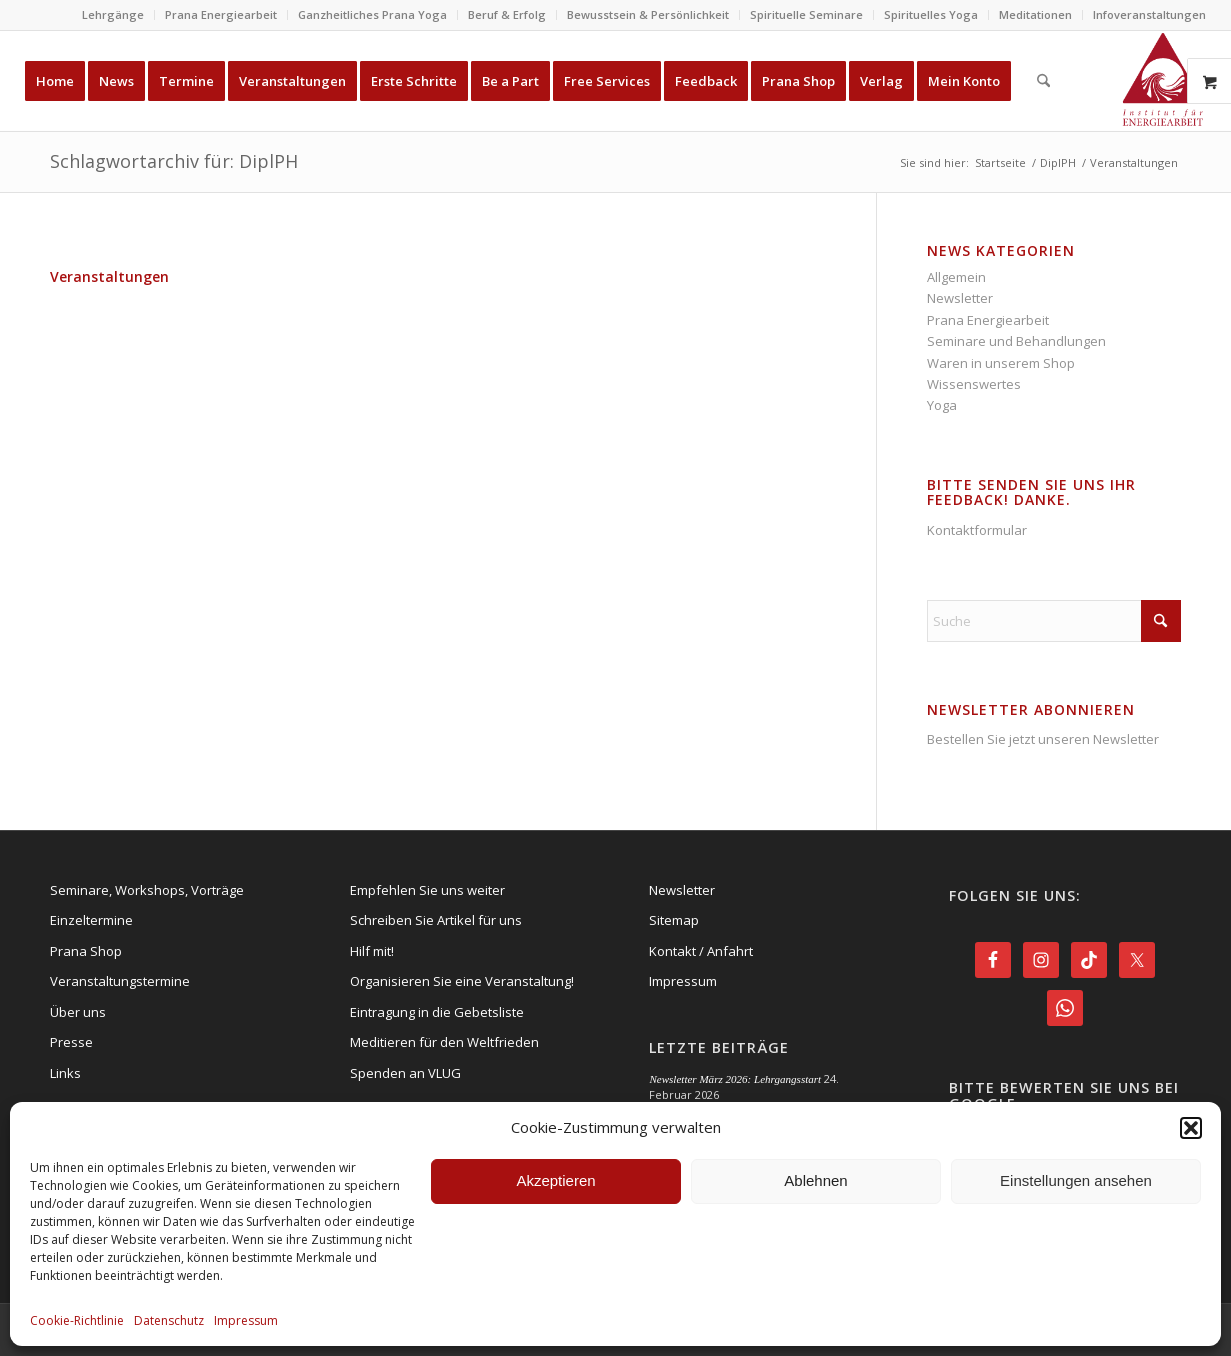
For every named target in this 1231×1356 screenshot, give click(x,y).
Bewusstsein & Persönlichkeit (648, 14)
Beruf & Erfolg (507, 14)
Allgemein (956, 277)
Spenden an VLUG (405, 1073)
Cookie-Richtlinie (77, 1320)
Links (65, 1073)
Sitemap (674, 920)
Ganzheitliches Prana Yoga (372, 14)
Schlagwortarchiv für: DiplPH (174, 161)
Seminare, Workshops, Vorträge (147, 890)
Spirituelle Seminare (806, 14)
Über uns (78, 1012)
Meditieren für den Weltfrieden (444, 1042)
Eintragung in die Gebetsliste (437, 1012)
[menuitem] (113, 15)
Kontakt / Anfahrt (701, 951)
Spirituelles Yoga (931, 14)
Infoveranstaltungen (1149, 14)
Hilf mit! (372, 951)
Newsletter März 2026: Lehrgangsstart (735, 1079)
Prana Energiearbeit (221, 14)
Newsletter (960, 298)
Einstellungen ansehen (1076, 1180)
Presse (71, 1042)
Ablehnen (815, 1180)
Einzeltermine (91, 920)
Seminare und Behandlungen (1016, 341)
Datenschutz (169, 1320)
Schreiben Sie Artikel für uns (436, 920)
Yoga (942, 405)
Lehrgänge (113, 14)
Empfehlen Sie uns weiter (427, 890)
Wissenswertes (974, 384)
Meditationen (1035, 14)
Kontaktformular (977, 530)
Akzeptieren (555, 1180)
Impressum (246, 1320)
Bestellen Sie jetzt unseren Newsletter (1043, 739)
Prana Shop (86, 951)
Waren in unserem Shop (1001, 363)
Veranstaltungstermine (120, 981)
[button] (1191, 1128)
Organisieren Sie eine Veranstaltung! (462, 981)
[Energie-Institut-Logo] (1163, 81)
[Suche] (1043, 81)
